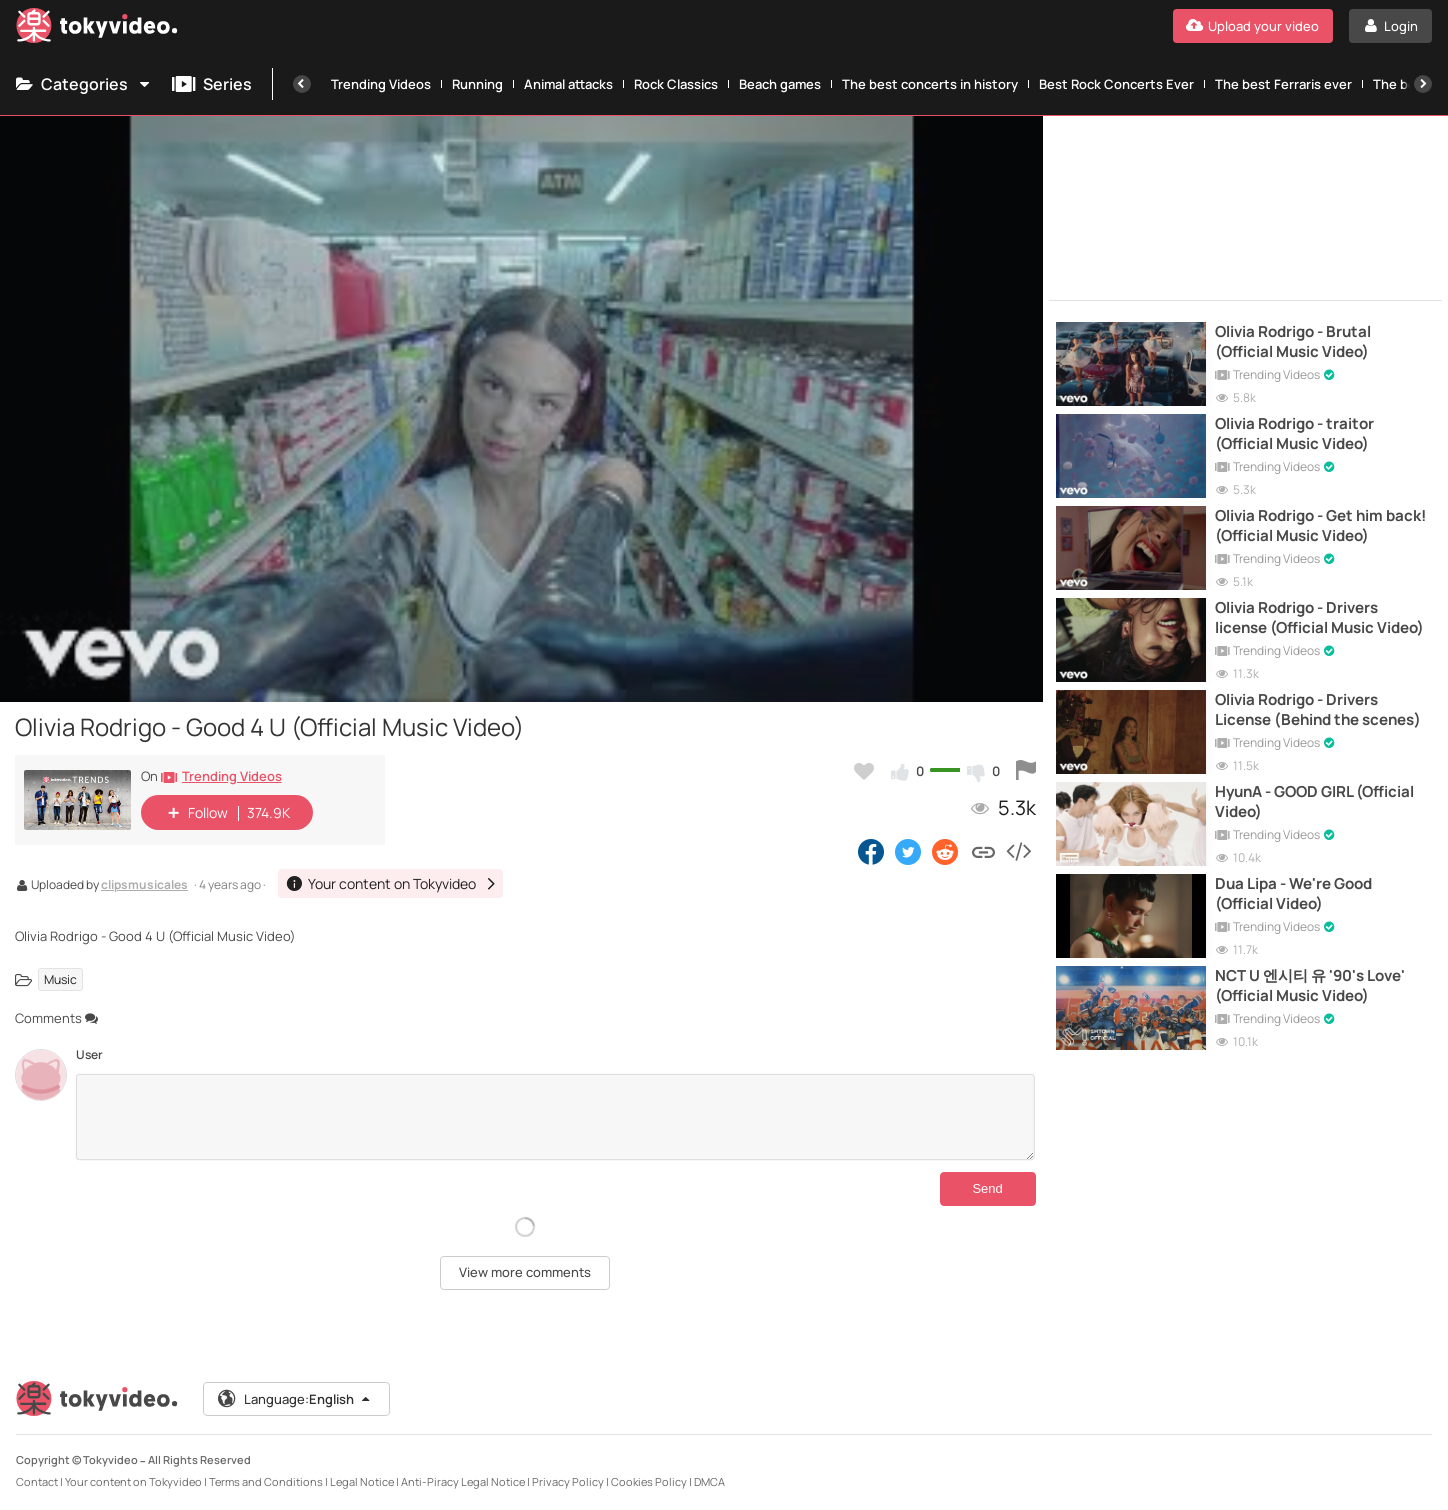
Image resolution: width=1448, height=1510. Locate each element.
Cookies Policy (649, 1481)
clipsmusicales (144, 886)
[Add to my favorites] (864, 771)
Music (60, 979)
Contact (37, 1481)
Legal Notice (362, 1481)
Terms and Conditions (266, 1481)
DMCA (709, 1481)
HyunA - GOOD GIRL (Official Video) (1314, 802)
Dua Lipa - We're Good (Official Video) (1293, 894)
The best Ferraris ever (1283, 84)
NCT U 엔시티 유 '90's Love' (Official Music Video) (1310, 986)
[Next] (1423, 84)
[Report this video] (1026, 771)
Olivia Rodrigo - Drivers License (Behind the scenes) (1318, 710)
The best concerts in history (930, 84)
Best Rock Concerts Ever (1116, 84)
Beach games (780, 84)
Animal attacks (568, 84)
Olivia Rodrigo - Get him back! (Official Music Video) (1320, 526)
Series (212, 84)
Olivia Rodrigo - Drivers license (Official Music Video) (1319, 618)
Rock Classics (676, 84)
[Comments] (555, 1117)
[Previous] (302, 84)
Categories (84, 84)
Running (477, 84)
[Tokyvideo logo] (97, 29)
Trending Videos (381, 84)
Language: (295, 1399)
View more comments (525, 1272)
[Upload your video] (1253, 26)
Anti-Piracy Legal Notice (463, 1481)
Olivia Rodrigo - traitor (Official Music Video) (1294, 434)
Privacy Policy (568, 1481)
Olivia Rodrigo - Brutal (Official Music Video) (1293, 342)
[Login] (1390, 26)
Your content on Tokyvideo (133, 1481)
